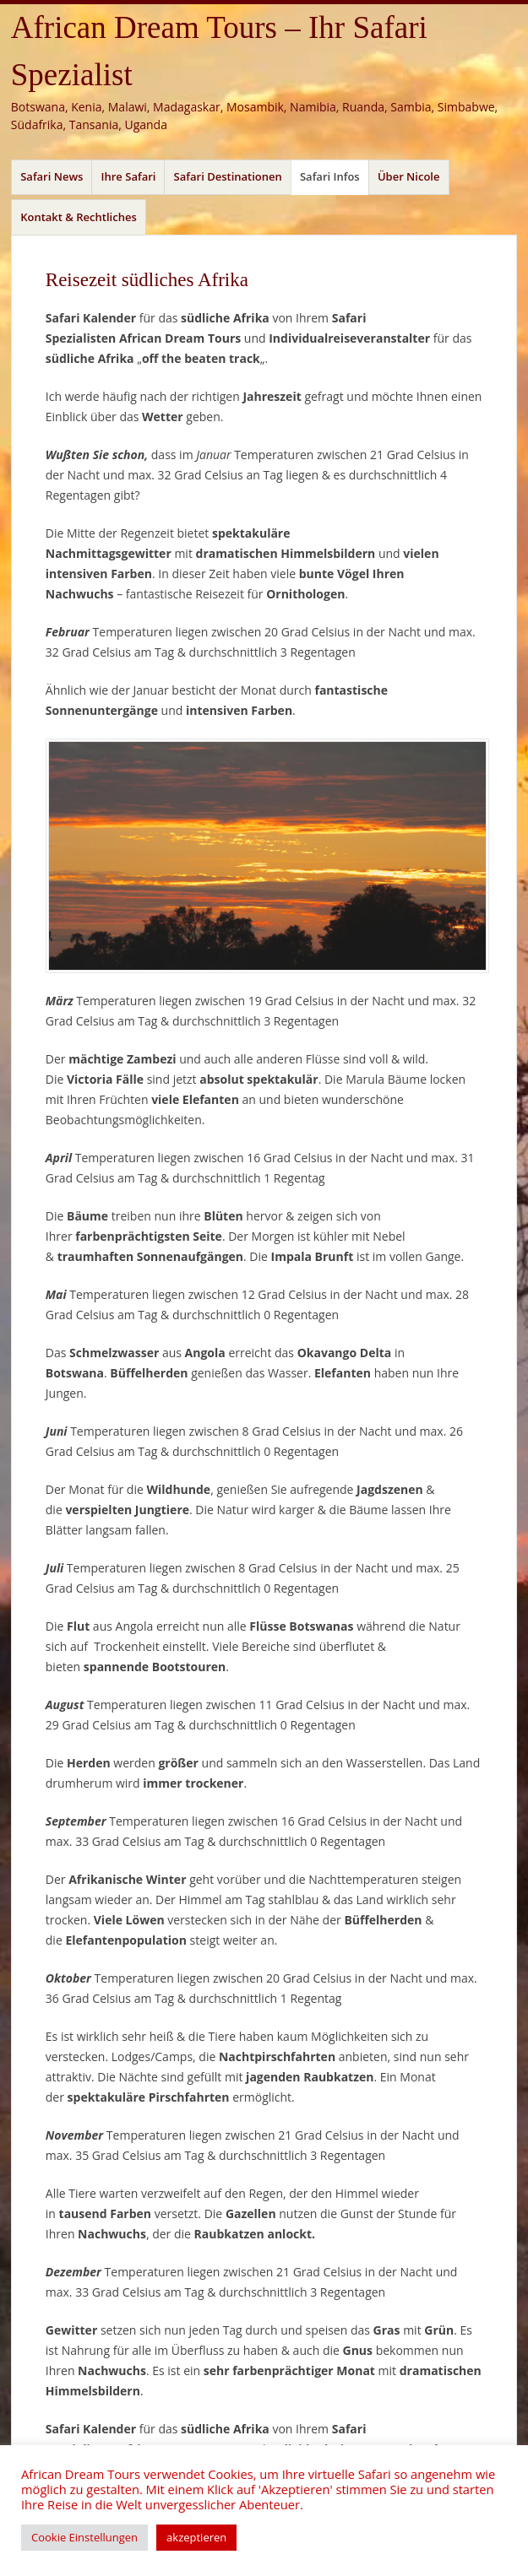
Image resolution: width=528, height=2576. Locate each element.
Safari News (51, 176)
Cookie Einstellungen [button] (84, 2537)
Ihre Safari (128, 176)
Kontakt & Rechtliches (78, 217)
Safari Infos (330, 176)
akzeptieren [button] (196, 2537)
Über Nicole (409, 176)
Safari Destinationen (228, 176)
